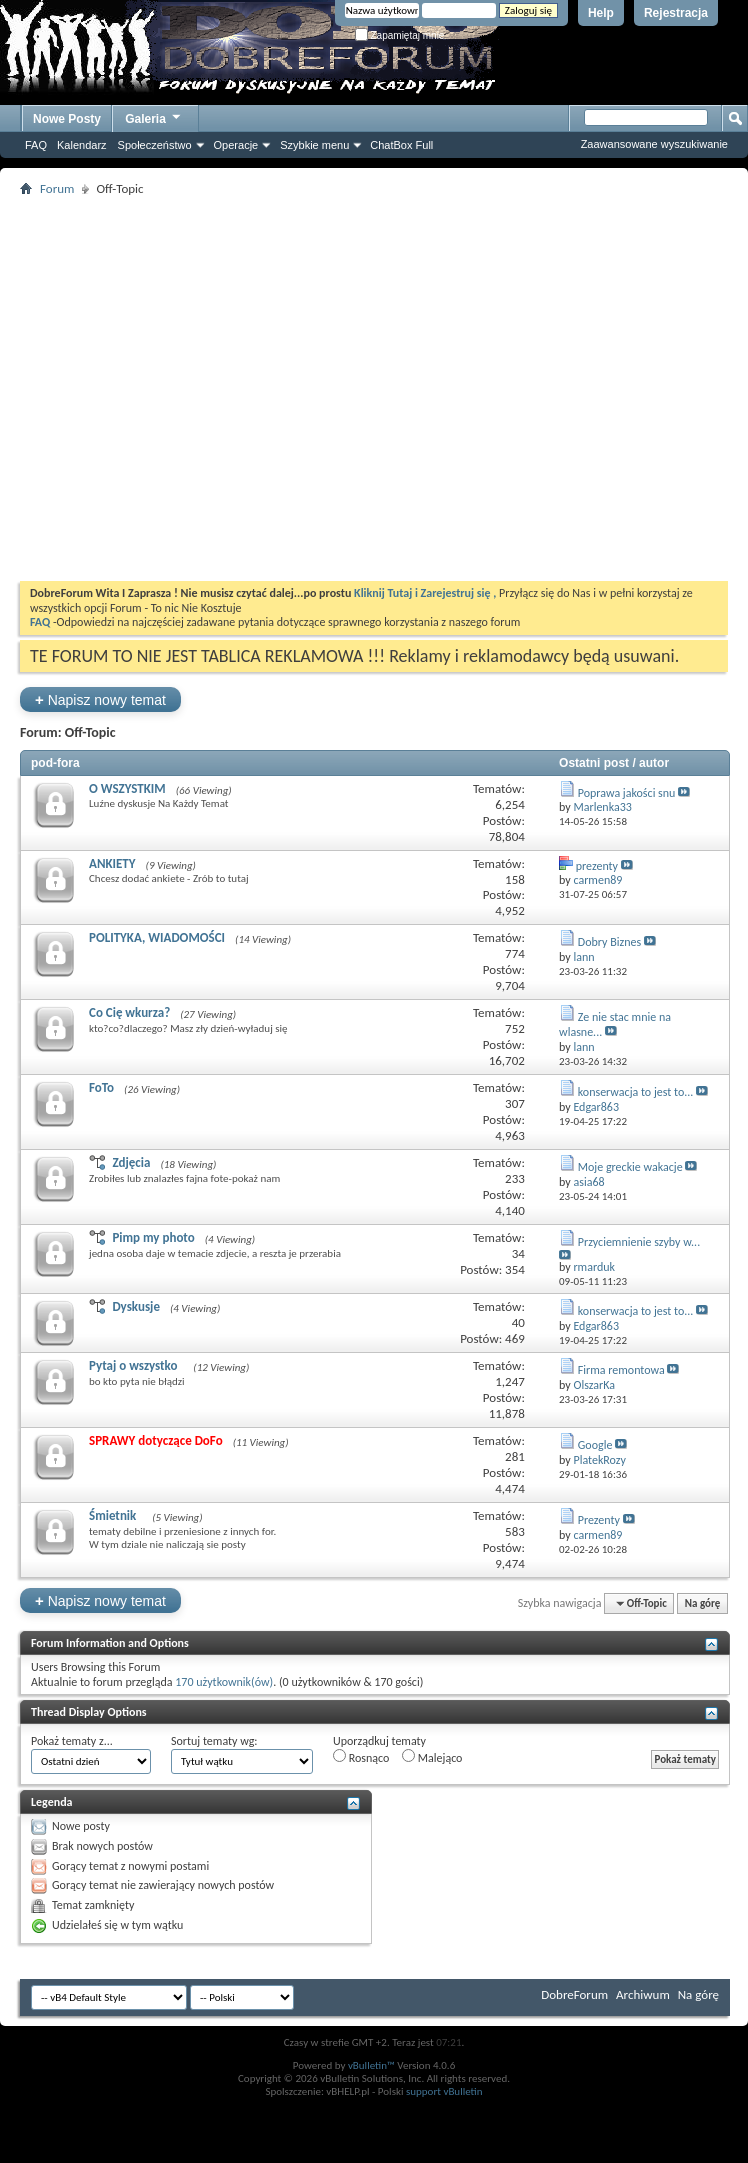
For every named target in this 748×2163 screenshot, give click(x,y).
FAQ (36, 145)
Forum (57, 188)
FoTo (101, 1087)
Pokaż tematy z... (72, 1741)
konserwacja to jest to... (636, 1092)
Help (601, 13)
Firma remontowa (621, 1370)
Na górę (703, 1603)
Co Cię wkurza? (129, 1012)
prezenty (597, 866)
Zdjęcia (131, 1162)
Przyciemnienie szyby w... (639, 1242)
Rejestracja (676, 13)
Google (595, 1445)
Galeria (154, 116)
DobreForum (574, 1994)
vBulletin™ (371, 2065)
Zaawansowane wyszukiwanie (654, 144)
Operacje (236, 145)
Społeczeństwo (155, 145)
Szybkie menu (314, 145)
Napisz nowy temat (100, 699)
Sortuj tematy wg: (214, 1741)
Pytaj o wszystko (136, 1365)
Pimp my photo (153, 1237)
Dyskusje (136, 1306)
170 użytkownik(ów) (224, 1682)
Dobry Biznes (609, 942)
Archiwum (643, 1994)
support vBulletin (444, 2091)
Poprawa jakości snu (627, 793)
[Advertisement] (187, 388)
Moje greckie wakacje (630, 1167)
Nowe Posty (67, 119)
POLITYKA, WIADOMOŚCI (157, 937)
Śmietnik (115, 1515)
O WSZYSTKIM (127, 788)
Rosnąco (361, 1757)
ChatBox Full (401, 145)
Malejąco (432, 1757)
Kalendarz (82, 145)
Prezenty (599, 1520)
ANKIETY (112, 863)
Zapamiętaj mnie (400, 35)
